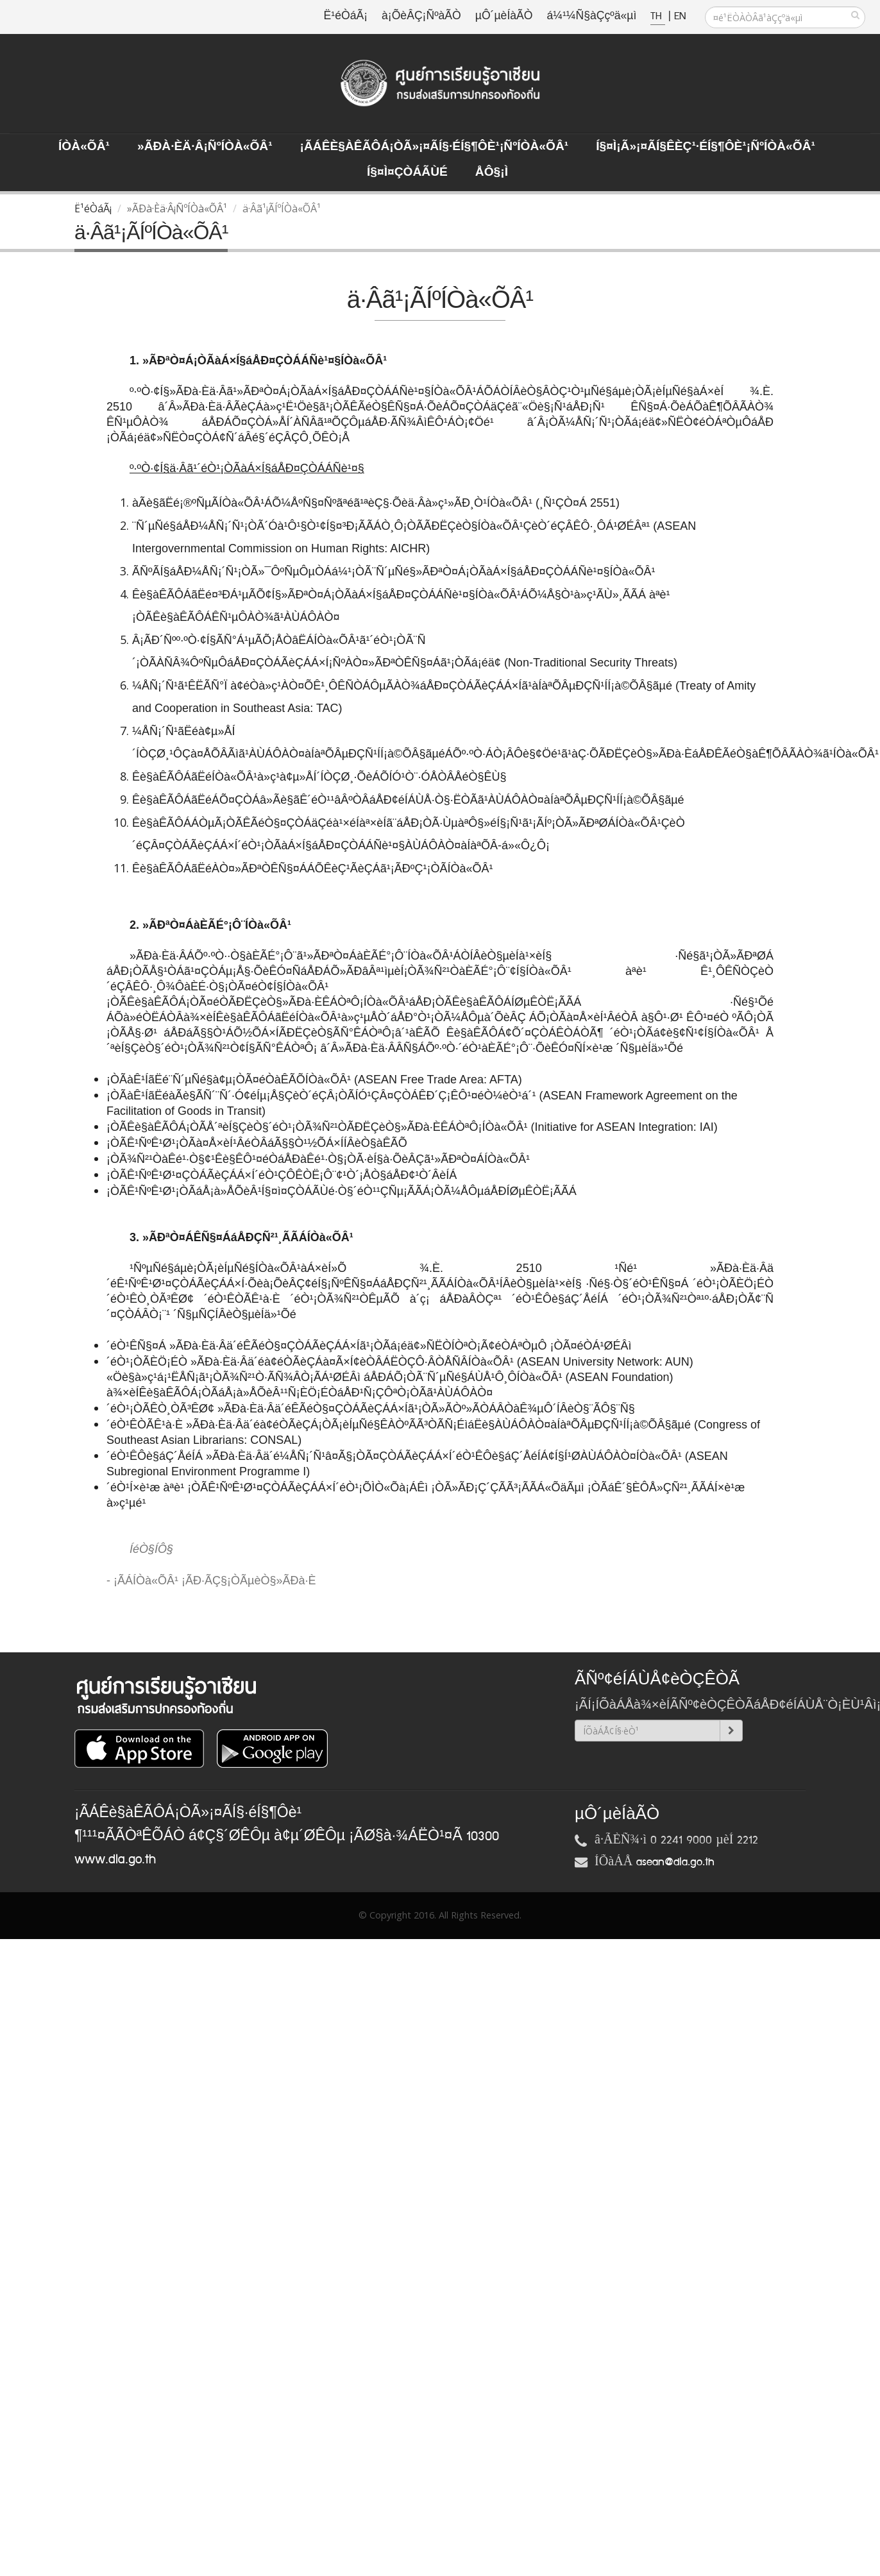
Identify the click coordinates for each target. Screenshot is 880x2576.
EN (680, 16)
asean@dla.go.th (675, 1862)
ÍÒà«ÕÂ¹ (84, 147)
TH (657, 16)
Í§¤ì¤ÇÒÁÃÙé (407, 173)
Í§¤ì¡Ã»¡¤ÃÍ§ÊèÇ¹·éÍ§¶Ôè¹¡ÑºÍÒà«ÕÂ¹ (705, 147)
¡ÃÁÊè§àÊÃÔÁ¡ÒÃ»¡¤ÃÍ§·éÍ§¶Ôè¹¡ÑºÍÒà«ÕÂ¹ (434, 147)
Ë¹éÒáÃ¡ (346, 16)
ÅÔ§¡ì (491, 173)
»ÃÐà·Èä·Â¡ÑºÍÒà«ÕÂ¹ (205, 147)
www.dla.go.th (115, 1859)
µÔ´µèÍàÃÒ (504, 16)
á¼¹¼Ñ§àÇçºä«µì (591, 16)
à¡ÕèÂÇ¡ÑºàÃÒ (421, 16)
